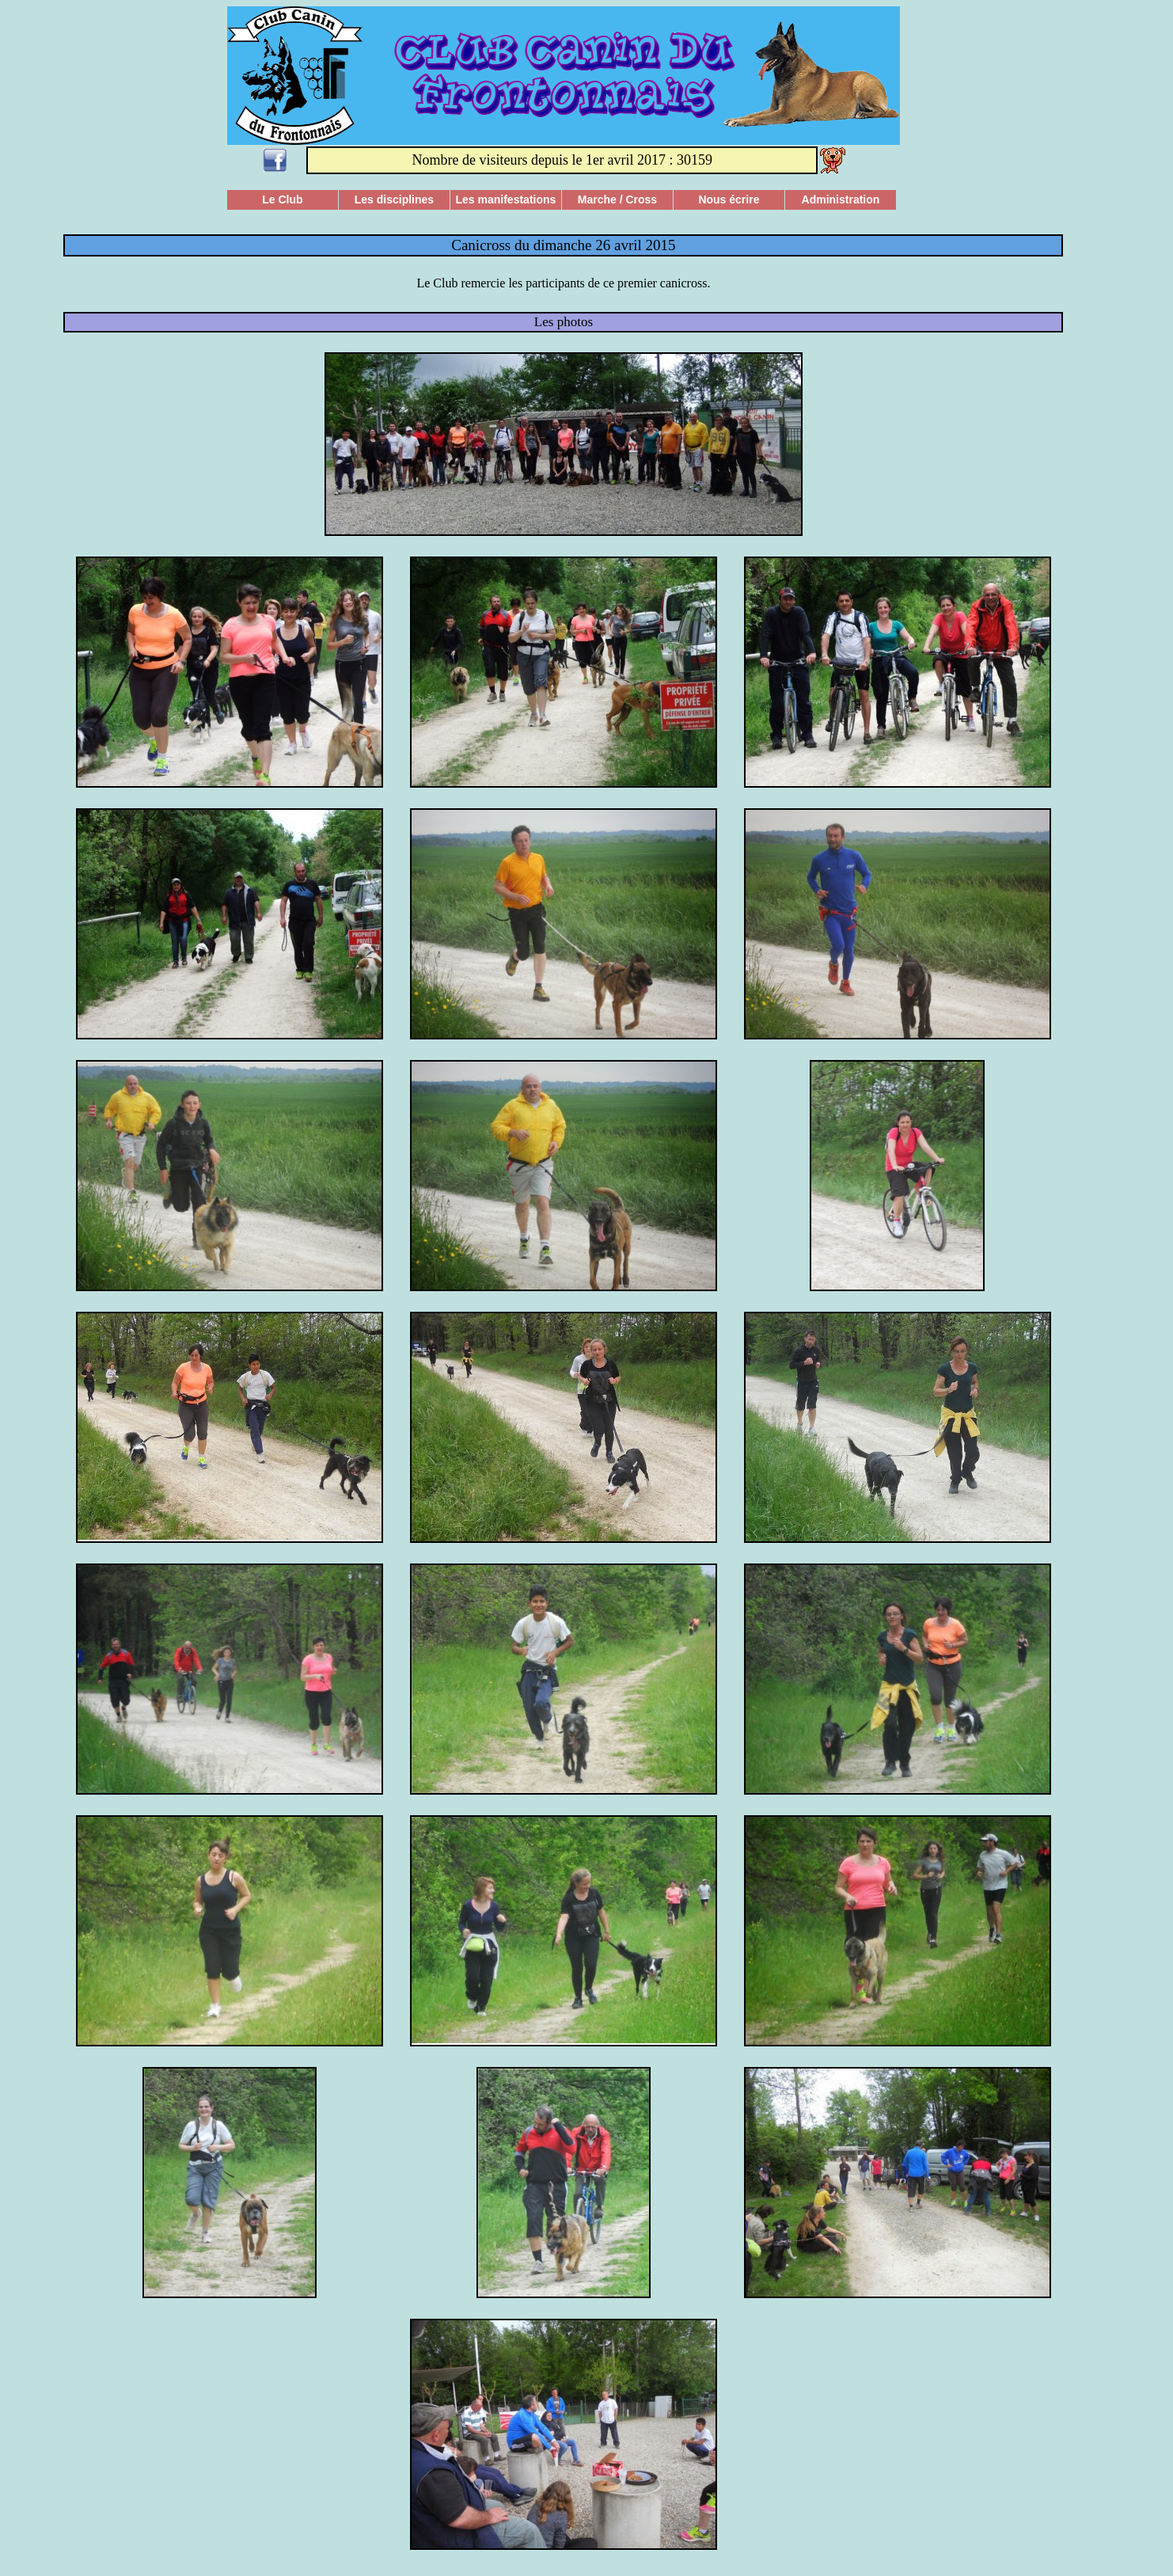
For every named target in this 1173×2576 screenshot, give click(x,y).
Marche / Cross (617, 199)
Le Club (282, 199)
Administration (841, 199)
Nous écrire (728, 199)
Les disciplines (394, 199)
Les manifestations (506, 199)
